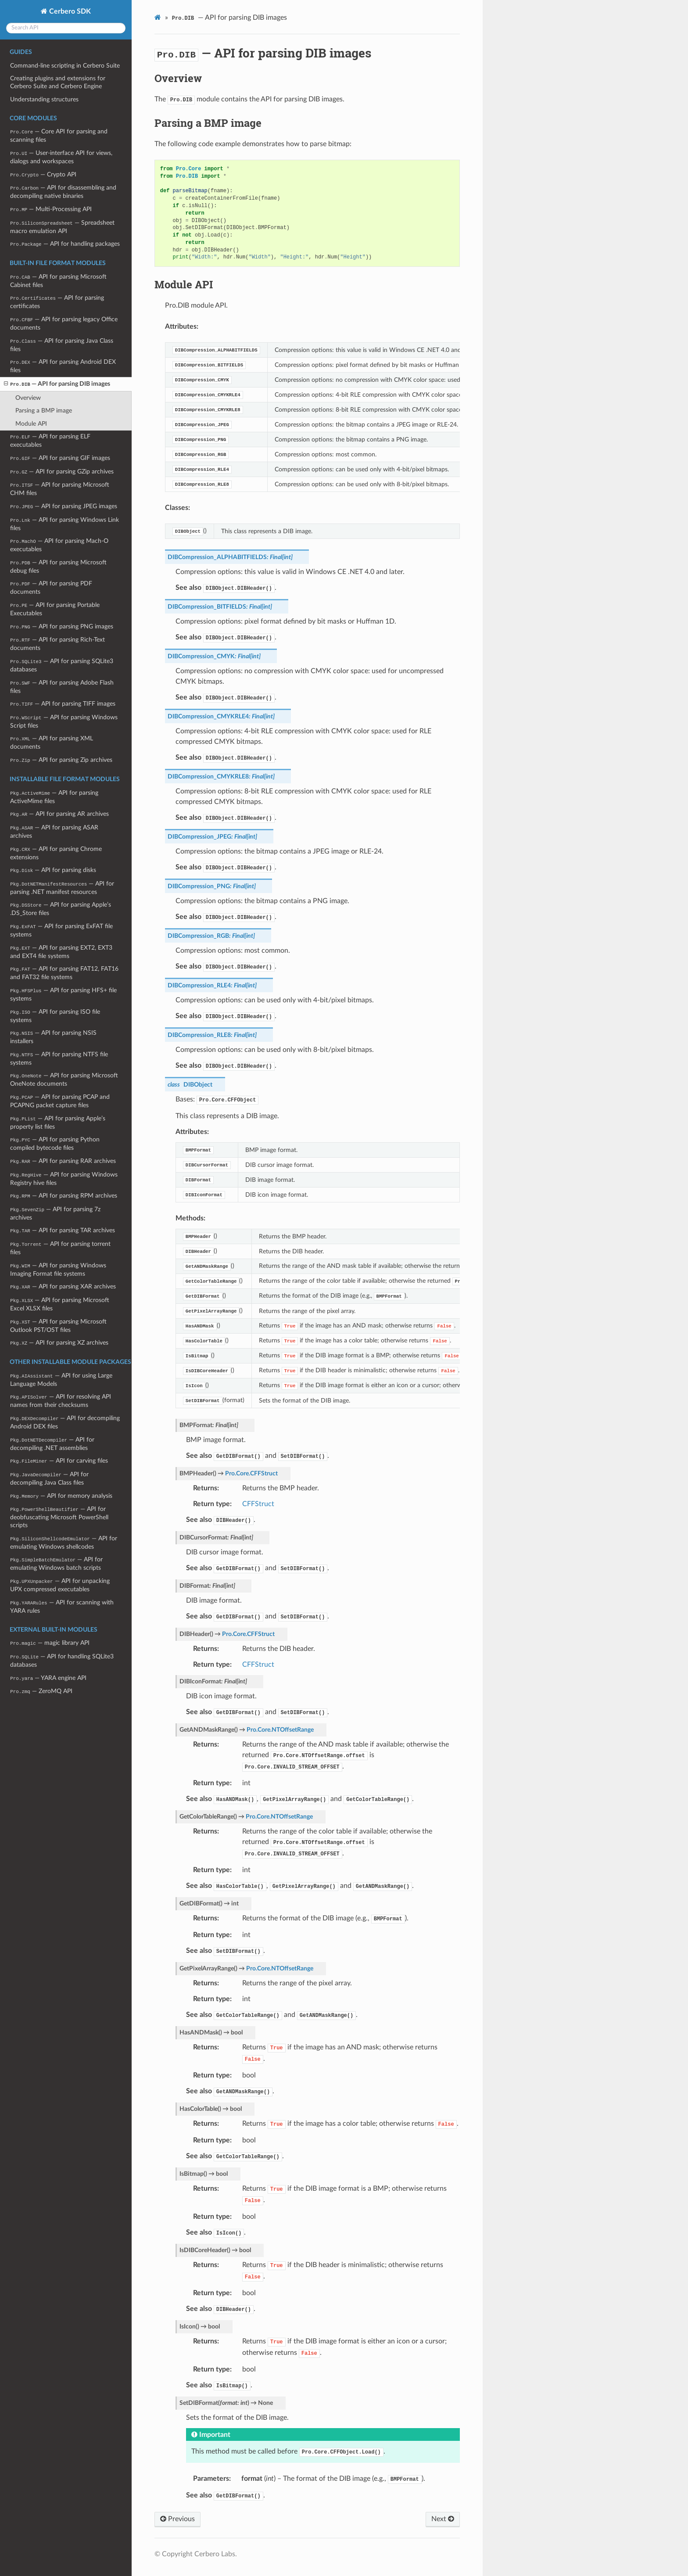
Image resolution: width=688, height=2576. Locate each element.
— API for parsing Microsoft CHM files (59, 488)
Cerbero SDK (69, 11)
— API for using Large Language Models (61, 1379)
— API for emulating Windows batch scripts (56, 1563)
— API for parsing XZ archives (59, 1342)
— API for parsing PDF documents (51, 587)
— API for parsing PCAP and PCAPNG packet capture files (60, 1101)
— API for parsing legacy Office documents (64, 323)
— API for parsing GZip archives (62, 471)
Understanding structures (44, 99)
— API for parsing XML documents (51, 742)
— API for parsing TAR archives (62, 1230)
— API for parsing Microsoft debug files (58, 566)
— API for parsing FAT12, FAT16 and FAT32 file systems (64, 972)
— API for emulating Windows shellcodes (63, 1542)
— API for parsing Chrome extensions (55, 853)
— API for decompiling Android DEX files (65, 1422)
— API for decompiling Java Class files (49, 1478)
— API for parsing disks (53, 870)
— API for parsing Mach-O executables (59, 545)
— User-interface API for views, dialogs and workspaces (61, 157)
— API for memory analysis (61, 1496)
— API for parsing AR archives (59, 814)
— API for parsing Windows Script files (63, 721)
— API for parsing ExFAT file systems (61, 930)
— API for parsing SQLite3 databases (61, 665)
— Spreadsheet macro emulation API (62, 226)
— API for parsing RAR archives (62, 1161)
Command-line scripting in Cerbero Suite (65, 65)
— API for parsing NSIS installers (53, 1037)
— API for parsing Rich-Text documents (57, 643)
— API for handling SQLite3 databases (62, 1660)
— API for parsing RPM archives (63, 1195)
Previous (177, 2518)
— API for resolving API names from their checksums (60, 1400)
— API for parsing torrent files (60, 1248)
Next (442, 2518)
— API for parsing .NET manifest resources (62, 887)
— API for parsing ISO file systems (55, 1015)
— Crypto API (43, 174)
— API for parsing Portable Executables (55, 609)
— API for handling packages (64, 243)
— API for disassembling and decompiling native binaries (63, 191)
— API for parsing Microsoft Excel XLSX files (59, 1304)
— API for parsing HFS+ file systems (63, 994)
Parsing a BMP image (43, 410)
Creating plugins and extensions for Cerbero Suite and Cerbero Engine (57, 82)
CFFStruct (258, 1503)
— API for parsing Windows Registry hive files (63, 1178)
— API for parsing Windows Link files (64, 524)
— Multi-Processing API (51, 209)
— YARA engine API (48, 1678)
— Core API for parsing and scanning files (59, 135)
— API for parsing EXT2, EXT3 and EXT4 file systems (61, 951)
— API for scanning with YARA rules (61, 1606)
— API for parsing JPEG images (63, 506)
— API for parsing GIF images (60, 458)
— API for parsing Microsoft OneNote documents (64, 1079)
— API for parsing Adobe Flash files (61, 686)
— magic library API (49, 1643)
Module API (31, 423)
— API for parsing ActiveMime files (54, 796)
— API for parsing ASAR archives (54, 831)
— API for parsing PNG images (61, 626)
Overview (28, 398)
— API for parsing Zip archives (61, 760)
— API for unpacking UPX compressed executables (59, 1585)
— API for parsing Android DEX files (62, 366)
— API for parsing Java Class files (61, 344)
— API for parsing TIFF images (62, 703)
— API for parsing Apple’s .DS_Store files (60, 908)
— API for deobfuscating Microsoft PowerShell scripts (59, 1517)
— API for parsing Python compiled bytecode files (54, 1143)
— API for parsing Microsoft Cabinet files (58, 280)
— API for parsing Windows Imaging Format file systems (58, 1269)
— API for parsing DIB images (57, 384)
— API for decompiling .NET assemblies (52, 1443)
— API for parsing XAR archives (62, 1286)
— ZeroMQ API (41, 1691)
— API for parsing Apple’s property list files (57, 1122)
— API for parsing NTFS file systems (59, 1058)
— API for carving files (59, 1460)
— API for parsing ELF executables (50, 440)
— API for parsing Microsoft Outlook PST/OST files (58, 1325)
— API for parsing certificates (57, 301)
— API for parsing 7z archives (55, 1213)
